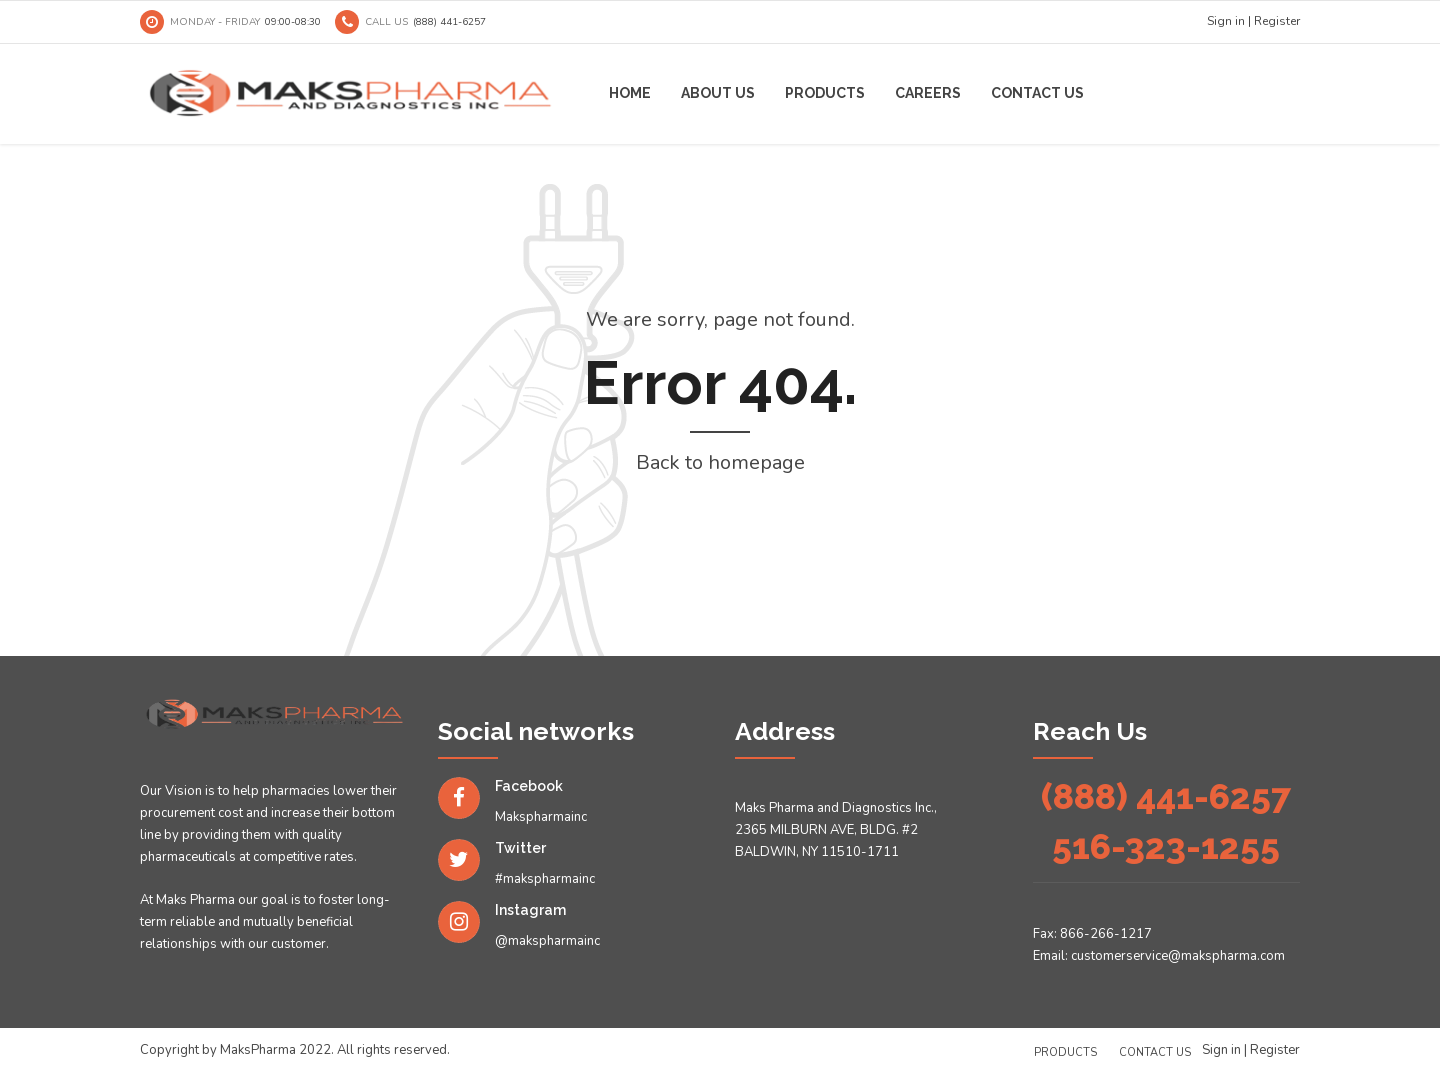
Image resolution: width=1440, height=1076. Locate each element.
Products (825, 93)
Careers (928, 93)
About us (718, 93)
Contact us (1037, 93)
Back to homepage (720, 462)
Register (1277, 21)
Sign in (1226, 21)
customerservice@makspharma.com (1178, 956)
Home (630, 93)
